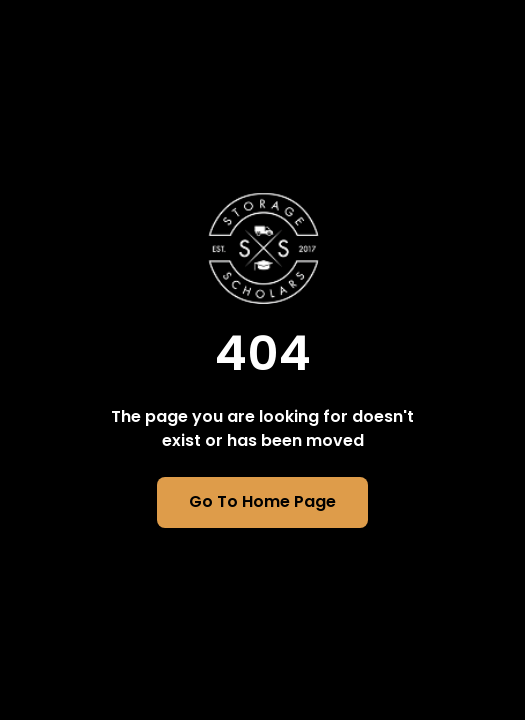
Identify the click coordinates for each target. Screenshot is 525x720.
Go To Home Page (262, 501)
